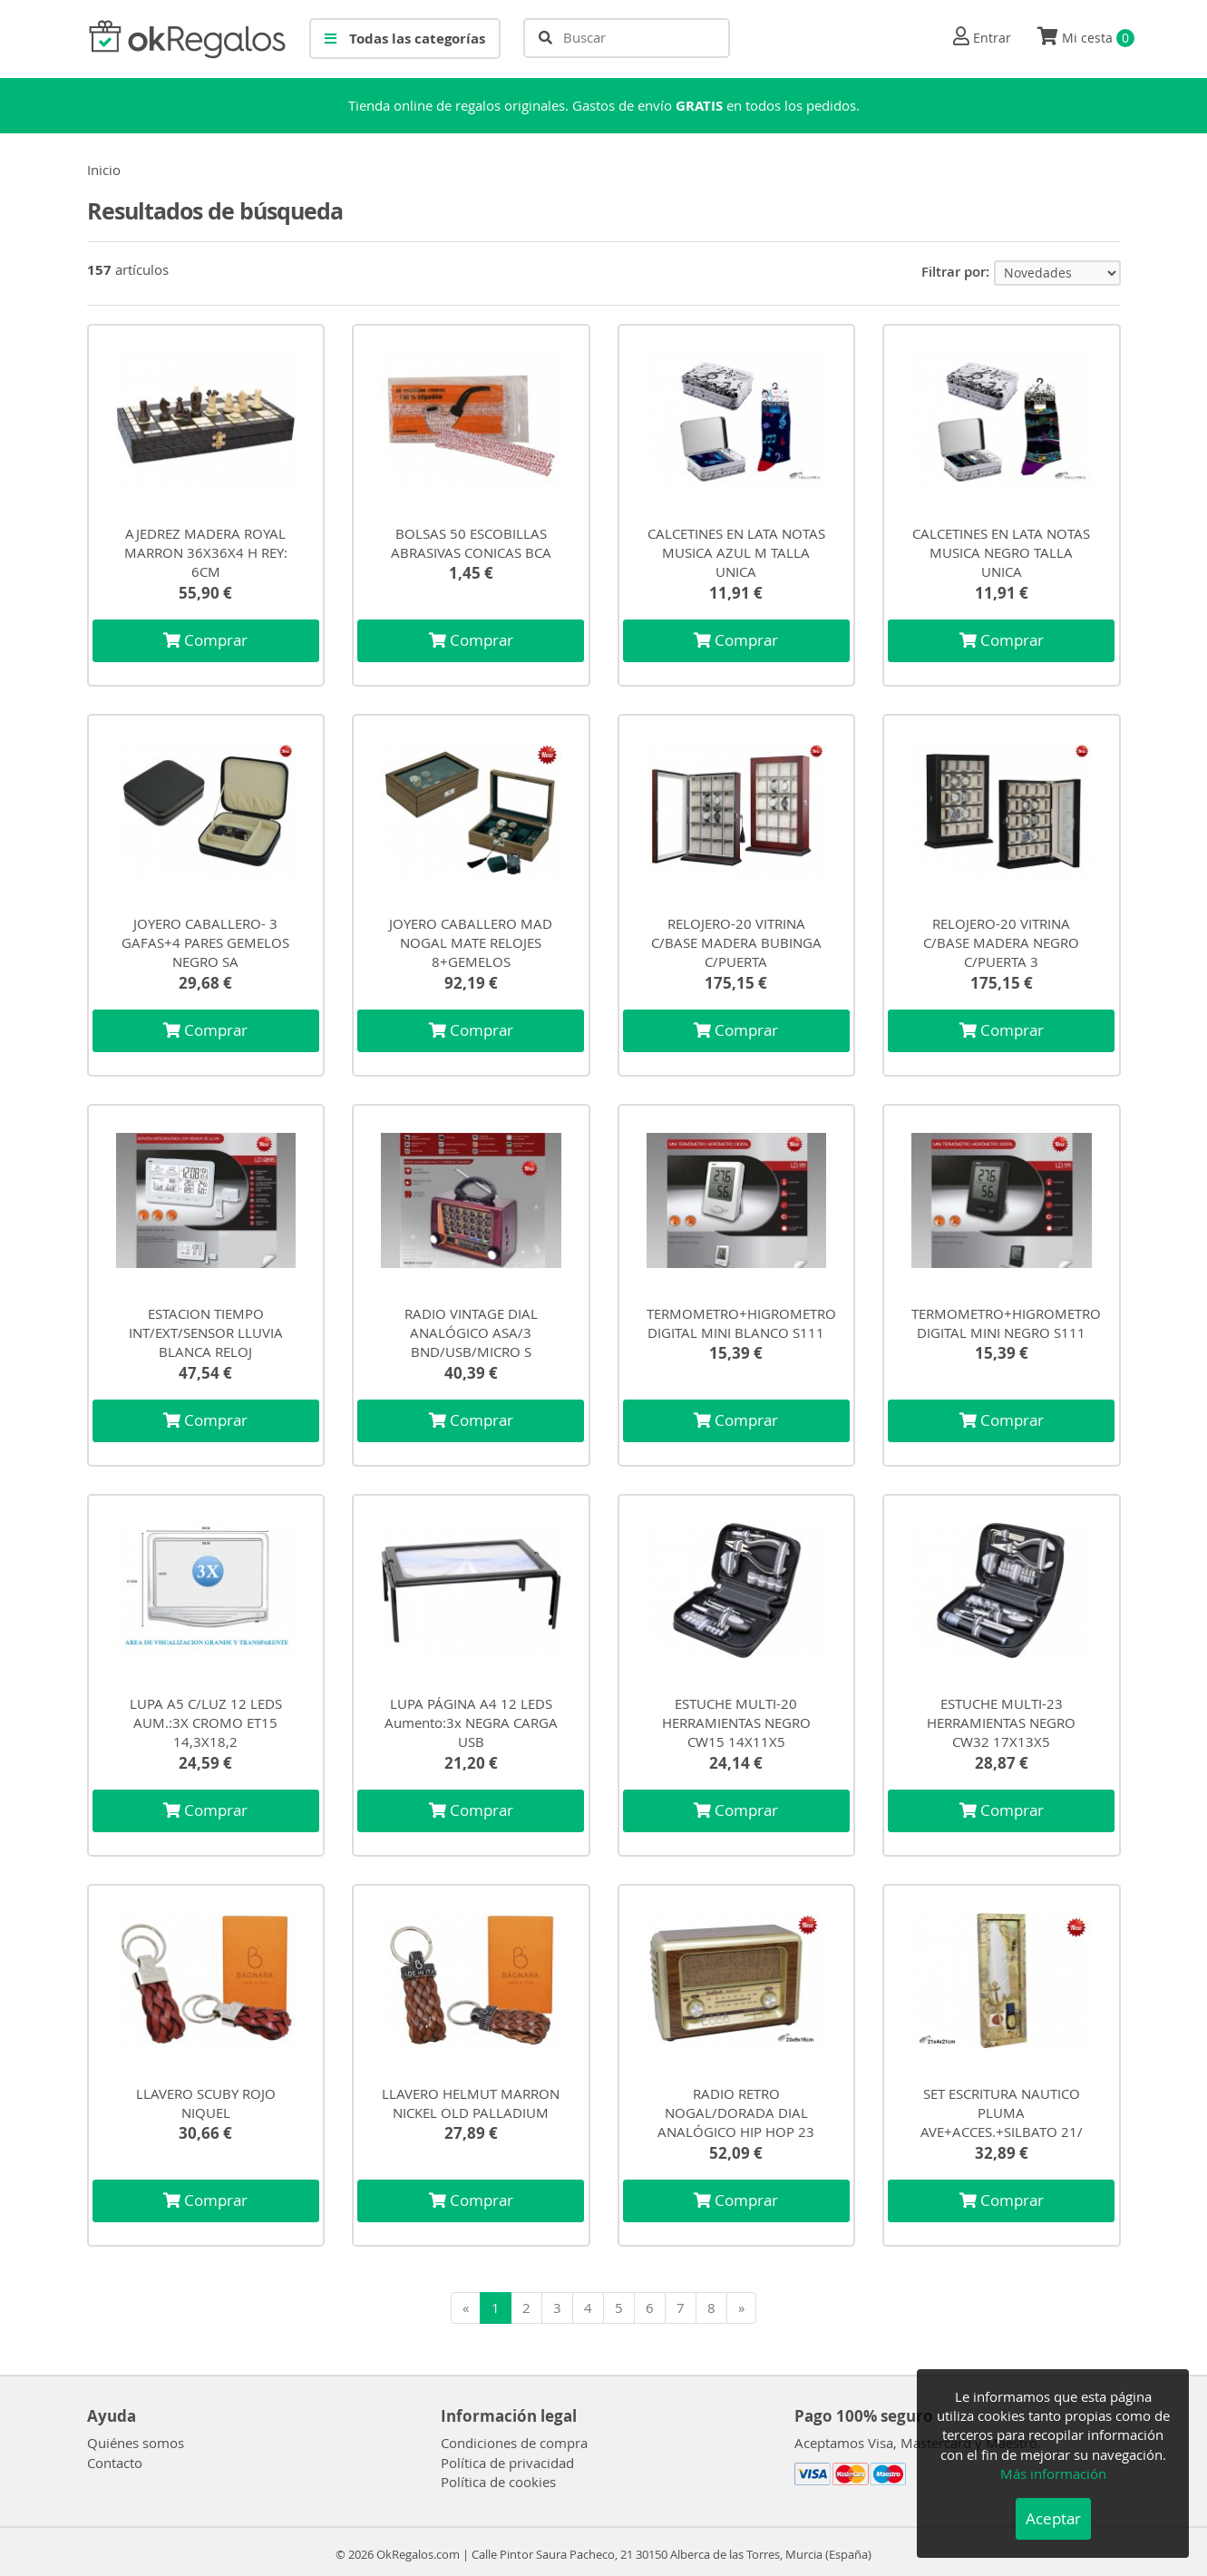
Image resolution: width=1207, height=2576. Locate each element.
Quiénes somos (135, 2443)
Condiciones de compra (514, 2443)
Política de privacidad (507, 2463)
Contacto (114, 2463)
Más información (1053, 2473)
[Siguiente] (741, 2308)
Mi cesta (1085, 37)
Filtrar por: (955, 271)
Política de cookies (498, 2482)
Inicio (104, 170)
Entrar (992, 37)
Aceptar (1053, 2518)
